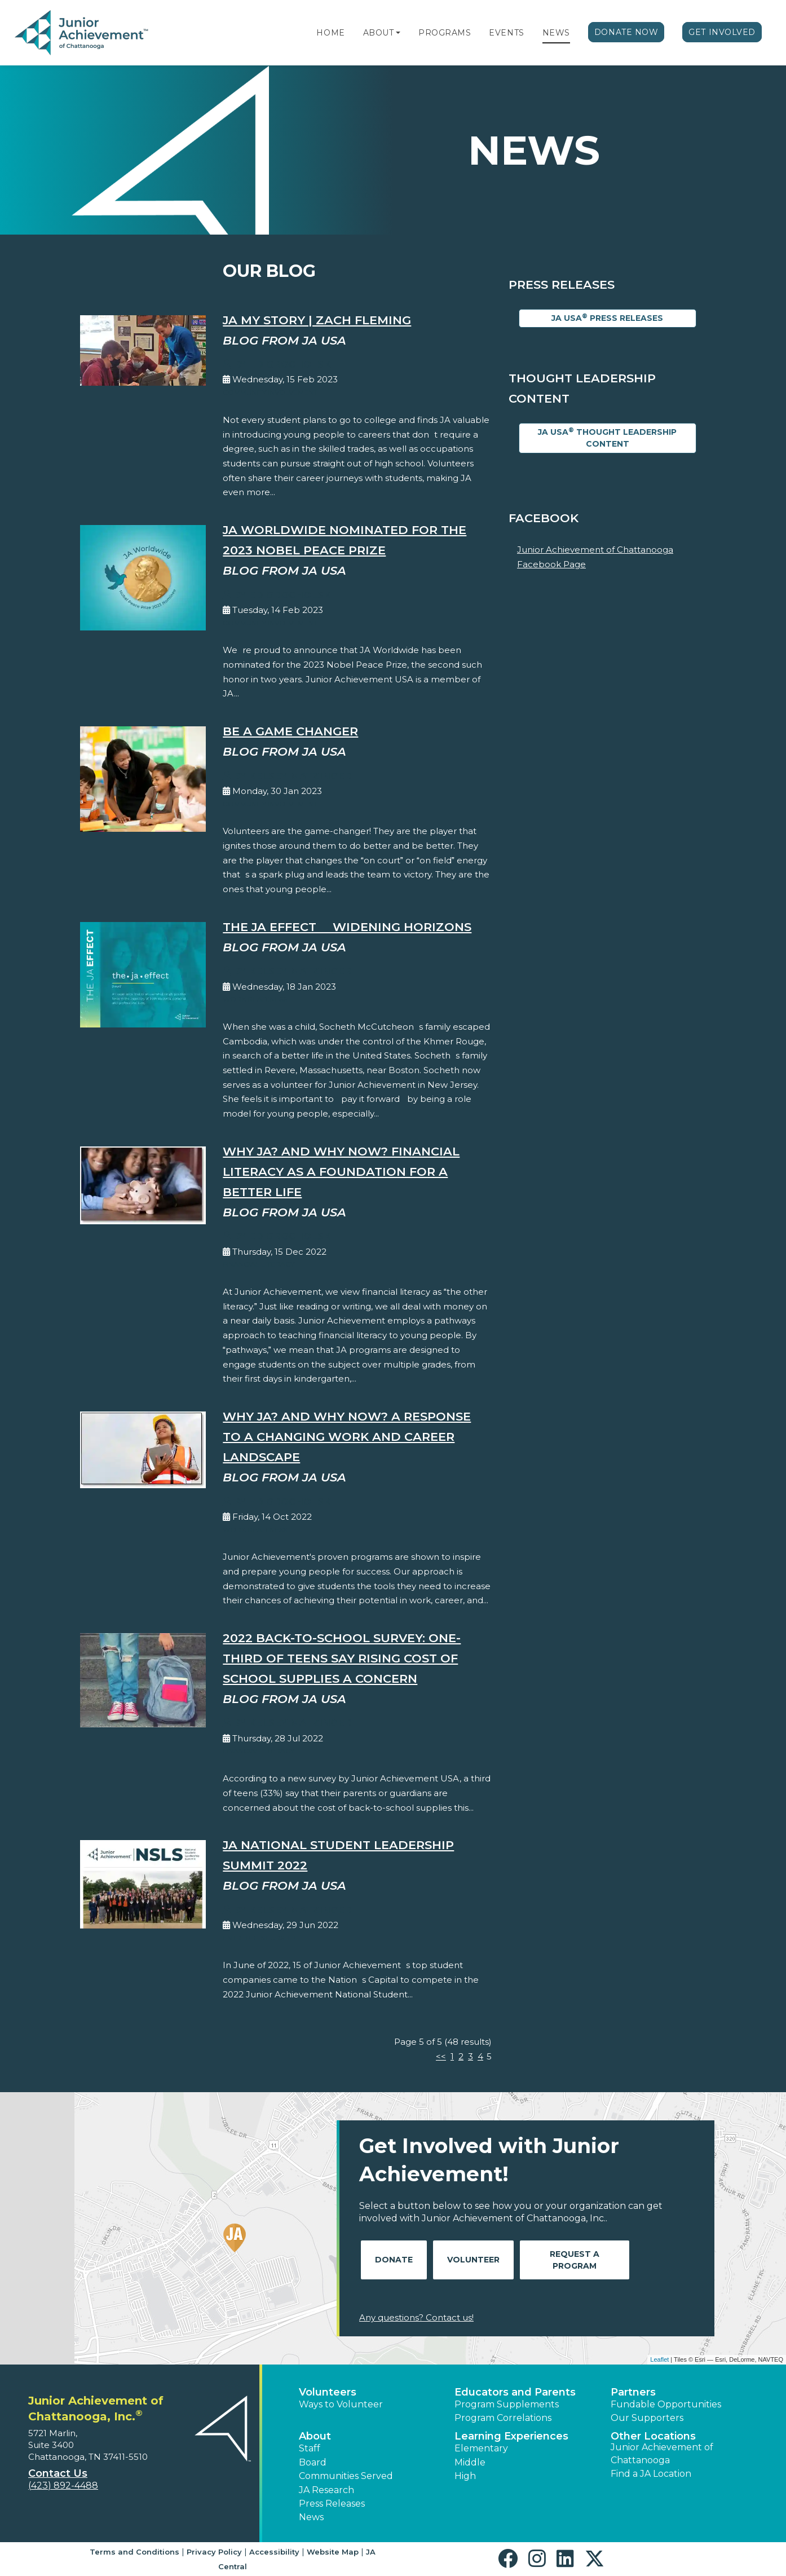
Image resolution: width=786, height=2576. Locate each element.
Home (330, 33)
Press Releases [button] (332, 2503)
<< (441, 2056)
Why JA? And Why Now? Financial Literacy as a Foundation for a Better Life (341, 1171)
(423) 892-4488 (63, 2485)
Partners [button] (633, 2392)
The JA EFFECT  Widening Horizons (347, 927)
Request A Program (574, 2260)
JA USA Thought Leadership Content (607, 437)
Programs (444, 33)
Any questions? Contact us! (416, 2317)
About (378, 33)
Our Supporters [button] (647, 2417)
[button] (398, 33)
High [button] (465, 2476)
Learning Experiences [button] (511, 2436)
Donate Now (626, 32)
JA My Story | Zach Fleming (317, 320)
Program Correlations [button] (502, 2417)
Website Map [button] (333, 2551)
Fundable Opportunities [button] (666, 2404)
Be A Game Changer (290, 731)
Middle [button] (469, 2462)
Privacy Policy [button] (214, 2551)
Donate (394, 2260)
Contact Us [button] (57, 2473)
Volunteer (473, 2260)
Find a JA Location (651, 2473)
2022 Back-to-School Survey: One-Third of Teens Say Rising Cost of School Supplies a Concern (342, 1658)
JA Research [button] (326, 2490)
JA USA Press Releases (607, 317)
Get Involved (722, 32)
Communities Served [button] (346, 2476)
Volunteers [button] (327, 2392)
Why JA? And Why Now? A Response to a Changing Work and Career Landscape (347, 1436)
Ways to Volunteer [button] (341, 2404)
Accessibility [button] (274, 2551)
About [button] (315, 2436)
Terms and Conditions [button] (134, 2551)
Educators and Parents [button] (515, 2392)
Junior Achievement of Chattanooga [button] (662, 2453)
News (556, 33)
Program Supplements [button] (506, 2404)
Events (506, 33)
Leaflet (659, 2359)
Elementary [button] (481, 2448)
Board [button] (312, 2462)
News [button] (311, 2517)
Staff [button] (309, 2448)
